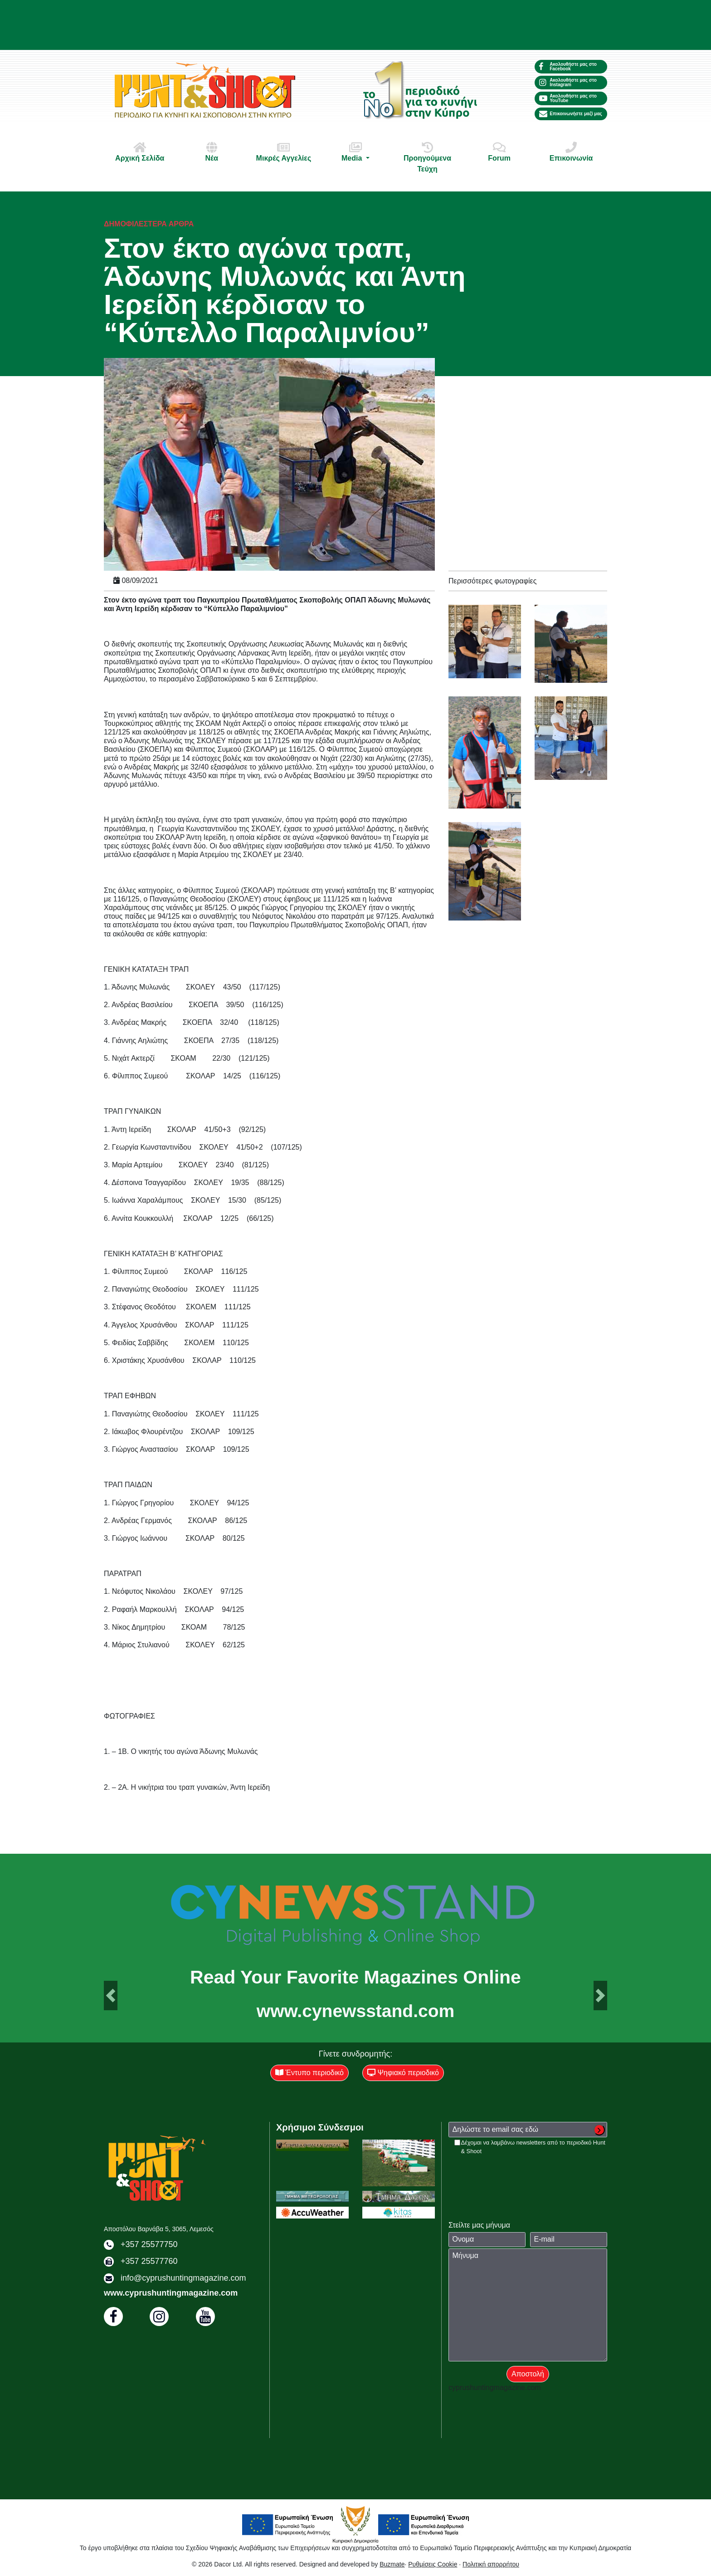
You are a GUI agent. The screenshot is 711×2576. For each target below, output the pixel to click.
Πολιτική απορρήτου (491, 2564)
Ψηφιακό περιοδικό (403, 2072)
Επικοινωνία (571, 152)
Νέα (211, 152)
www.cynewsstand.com (355, 2011)
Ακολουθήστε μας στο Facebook (568, 66)
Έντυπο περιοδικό (309, 2072)
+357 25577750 (149, 2244)
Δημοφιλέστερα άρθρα (149, 224)
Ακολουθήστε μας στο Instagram (568, 82)
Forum (499, 152)
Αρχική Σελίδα (139, 152)
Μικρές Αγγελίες (283, 152)
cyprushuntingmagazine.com (494, 2387)
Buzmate (392, 2564)
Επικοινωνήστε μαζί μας (570, 114)
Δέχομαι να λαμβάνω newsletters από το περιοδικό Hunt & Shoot (533, 2147)
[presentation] (517, 2173)
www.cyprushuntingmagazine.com (171, 2292)
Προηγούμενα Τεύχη (427, 157)
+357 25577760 (149, 2261)
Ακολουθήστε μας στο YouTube (568, 98)
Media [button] (355, 152)
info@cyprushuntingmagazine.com (183, 2277)
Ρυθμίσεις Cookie (432, 2564)
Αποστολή (527, 2374)
